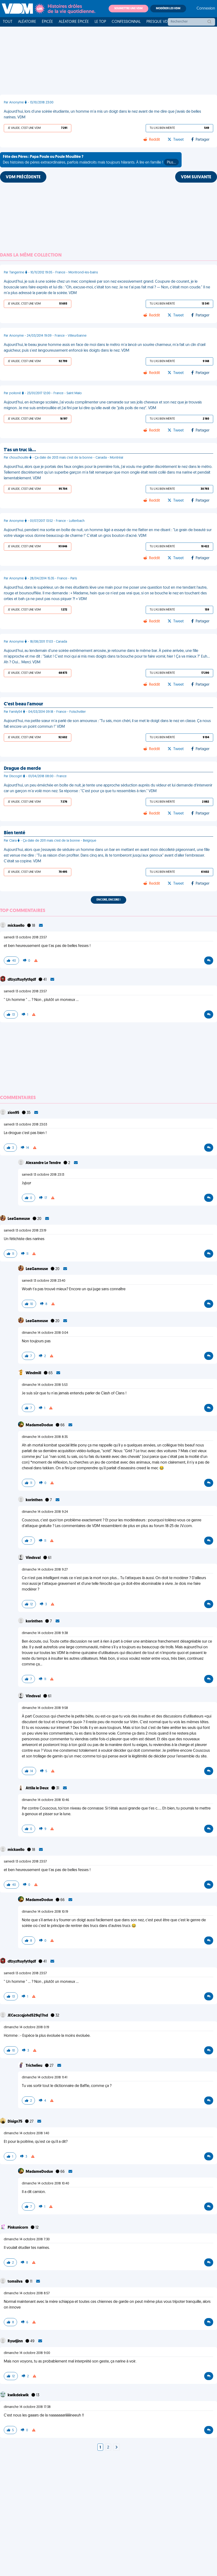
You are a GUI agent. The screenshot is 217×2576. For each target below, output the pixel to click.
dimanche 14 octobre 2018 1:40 (26, 2133)
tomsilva (15, 2282)
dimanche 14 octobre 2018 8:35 (45, 1437)
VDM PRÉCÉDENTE (23, 177)
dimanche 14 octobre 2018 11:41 (44, 2077)
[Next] (116, 2447)
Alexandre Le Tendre (44, 1163)
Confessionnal (126, 22)
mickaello (16, 926)
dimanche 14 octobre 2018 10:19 (45, 1912)
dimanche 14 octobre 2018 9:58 (45, 1708)
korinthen (34, 1500)
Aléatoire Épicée (74, 22)
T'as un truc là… (20, 450)
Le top (100, 22)
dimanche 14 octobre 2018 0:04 (45, 1333)
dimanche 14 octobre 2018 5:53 (45, 1385)
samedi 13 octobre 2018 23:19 (25, 1230)
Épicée (47, 22)
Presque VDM (158, 22)
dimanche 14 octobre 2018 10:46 (45, 1800)
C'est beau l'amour (23, 704)
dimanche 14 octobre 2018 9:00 (27, 2353)
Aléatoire (27, 22)
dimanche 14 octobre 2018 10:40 (45, 2183)
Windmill (34, 1373)
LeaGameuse (19, 1219)
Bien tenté (14, 833)
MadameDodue (40, 1425)
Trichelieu (34, 2066)
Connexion (206, 8)
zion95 (14, 1113)
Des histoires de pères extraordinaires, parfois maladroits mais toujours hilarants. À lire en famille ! (91, 160)
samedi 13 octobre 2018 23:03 (25, 1124)
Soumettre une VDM (128, 8)
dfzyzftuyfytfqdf (22, 980)
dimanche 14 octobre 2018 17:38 (27, 2407)
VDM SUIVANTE (196, 177)
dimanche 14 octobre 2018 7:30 (27, 2239)
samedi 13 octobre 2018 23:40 (43, 1281)
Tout (7, 22)
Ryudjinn (16, 2341)
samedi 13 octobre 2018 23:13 (43, 1175)
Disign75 (15, 2122)
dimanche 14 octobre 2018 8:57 (27, 2293)
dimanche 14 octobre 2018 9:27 (45, 1570)
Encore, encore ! (108, 899)
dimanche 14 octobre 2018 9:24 (45, 1512)
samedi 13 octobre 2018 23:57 (25, 937)
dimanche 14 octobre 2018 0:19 (26, 2027)
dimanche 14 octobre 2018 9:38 (45, 1633)
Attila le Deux (37, 1788)
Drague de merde (22, 768)
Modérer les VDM (168, 8)
